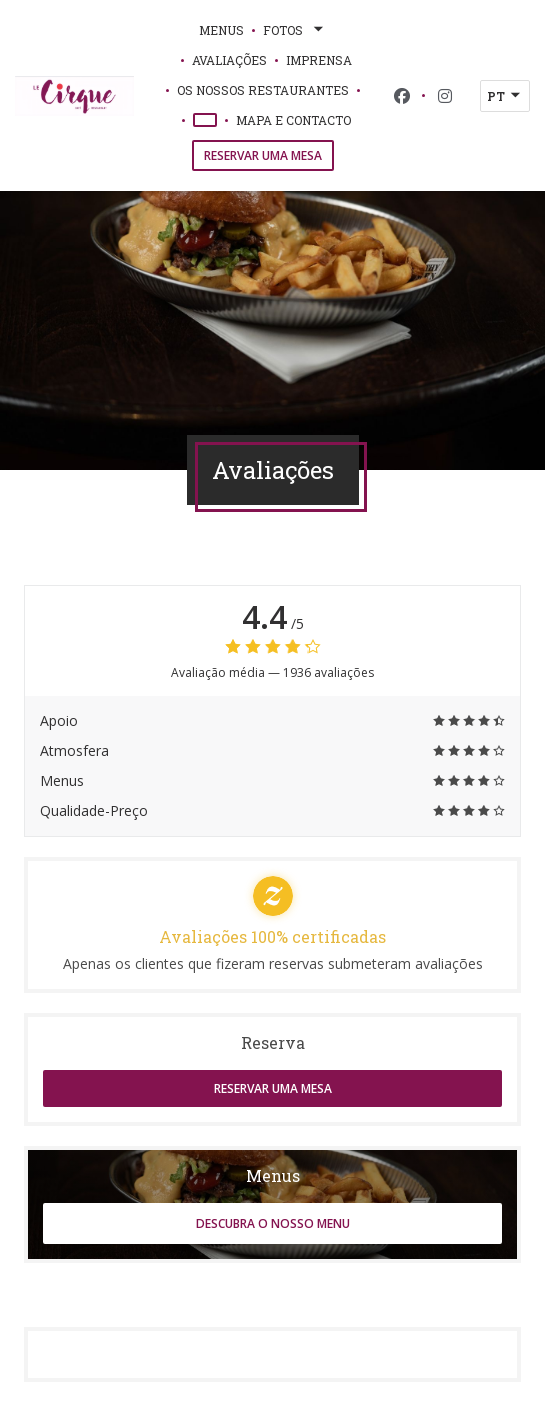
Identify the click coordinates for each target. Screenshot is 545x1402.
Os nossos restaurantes (263, 90)
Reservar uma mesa (263, 155)
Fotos (295, 30)
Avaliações (229, 60)
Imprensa (319, 60)
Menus (221, 30)
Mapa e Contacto (293, 120)
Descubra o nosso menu (273, 1223)
